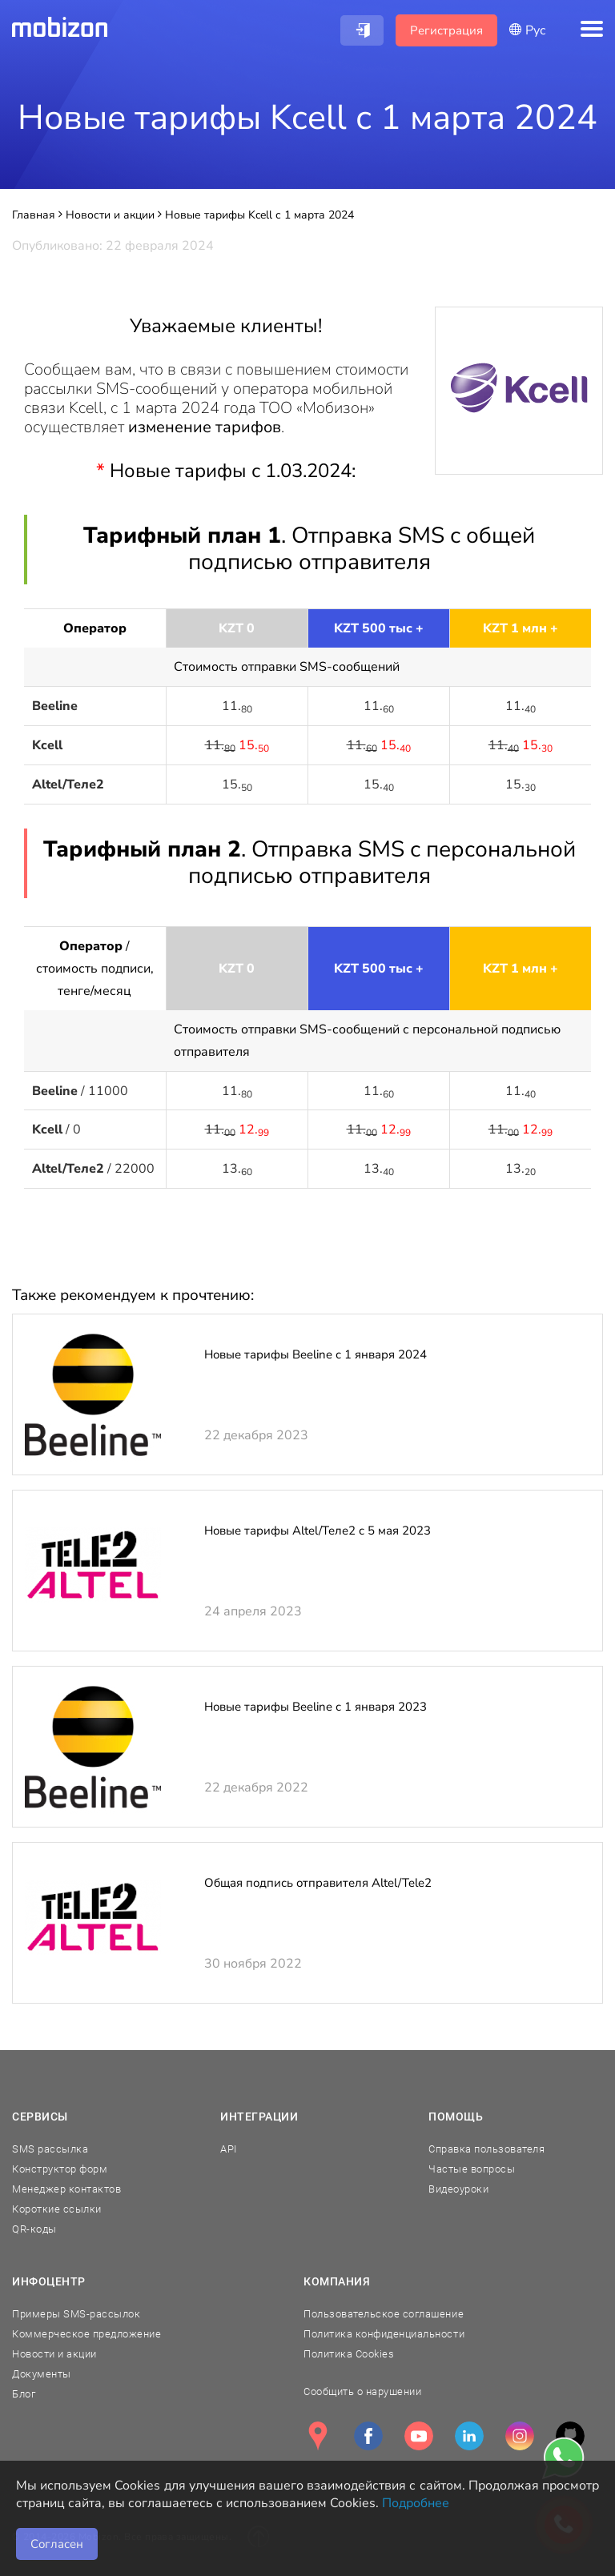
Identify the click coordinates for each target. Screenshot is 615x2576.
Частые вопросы (471, 2169)
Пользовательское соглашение (383, 2314)
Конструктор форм (59, 2169)
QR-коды (34, 2229)
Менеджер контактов (66, 2189)
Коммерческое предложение (86, 2334)
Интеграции (259, 2116)
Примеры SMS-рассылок (76, 2314)
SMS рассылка (50, 2149)
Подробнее (415, 2503)
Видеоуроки (458, 2189)
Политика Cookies (348, 2354)
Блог (23, 2394)
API (228, 2149)
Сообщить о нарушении (362, 2391)
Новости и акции (54, 2354)
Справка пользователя (486, 2149)
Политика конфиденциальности (383, 2334)
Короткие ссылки (57, 2209)
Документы (41, 2374)
